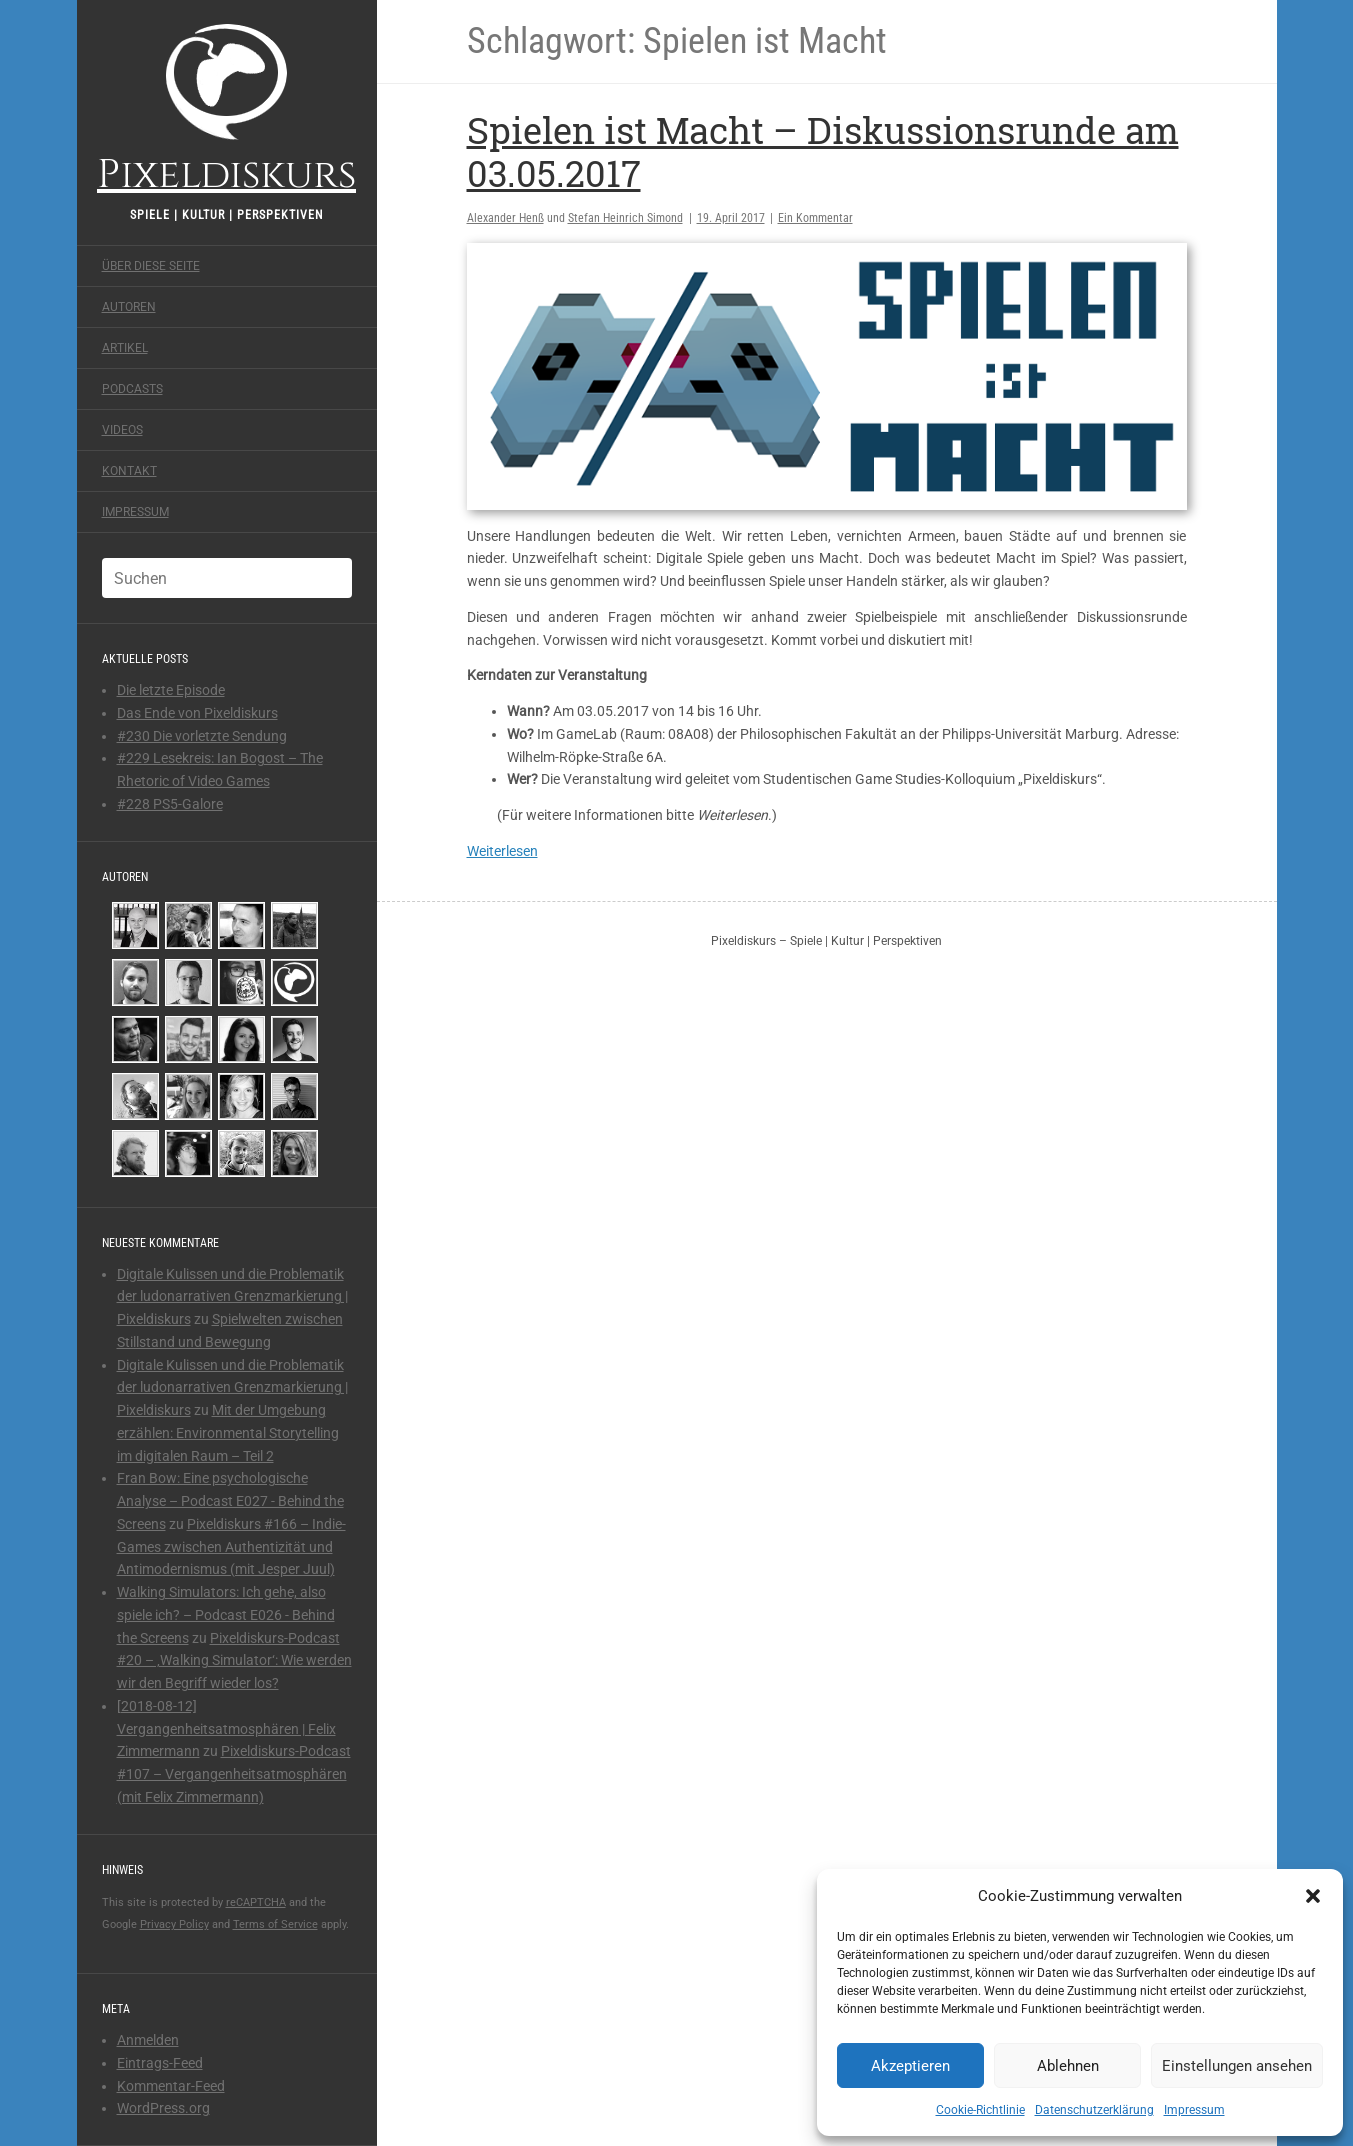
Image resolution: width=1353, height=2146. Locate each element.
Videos (122, 430)
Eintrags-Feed (160, 2063)
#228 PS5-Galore (170, 804)
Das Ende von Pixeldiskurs (197, 713)
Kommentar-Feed (171, 2086)
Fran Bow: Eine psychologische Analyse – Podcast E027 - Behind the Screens (230, 1501)
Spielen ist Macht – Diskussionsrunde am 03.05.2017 (823, 151)
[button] (1313, 1896)
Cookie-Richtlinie (980, 2110)
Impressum (1194, 2110)
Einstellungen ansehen (1237, 2066)
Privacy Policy (174, 1924)
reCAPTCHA (256, 1902)
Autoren (129, 307)
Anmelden (148, 2040)
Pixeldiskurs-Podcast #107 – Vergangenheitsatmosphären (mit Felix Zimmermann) (234, 1774)
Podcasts (132, 389)
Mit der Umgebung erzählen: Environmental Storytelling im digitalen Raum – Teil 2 (228, 1433)
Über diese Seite (151, 266)
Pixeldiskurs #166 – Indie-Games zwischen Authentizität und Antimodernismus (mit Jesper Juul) (231, 1547)
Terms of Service (275, 1924)
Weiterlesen (502, 851)
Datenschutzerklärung (1094, 2110)
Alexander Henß (505, 218)
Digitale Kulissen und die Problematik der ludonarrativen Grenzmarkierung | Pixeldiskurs (232, 1297)
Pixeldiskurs (226, 107)
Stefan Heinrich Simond (625, 218)
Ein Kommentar (815, 218)
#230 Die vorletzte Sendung (202, 736)
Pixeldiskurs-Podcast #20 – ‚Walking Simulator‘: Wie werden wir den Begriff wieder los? (234, 1661)
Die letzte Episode (171, 690)
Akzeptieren (910, 2066)
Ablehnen (1068, 2066)
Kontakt (129, 471)
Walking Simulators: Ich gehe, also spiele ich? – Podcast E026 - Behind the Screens (226, 1615)
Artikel (125, 348)
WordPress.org (163, 2108)
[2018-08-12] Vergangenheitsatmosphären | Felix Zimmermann (226, 1729)
